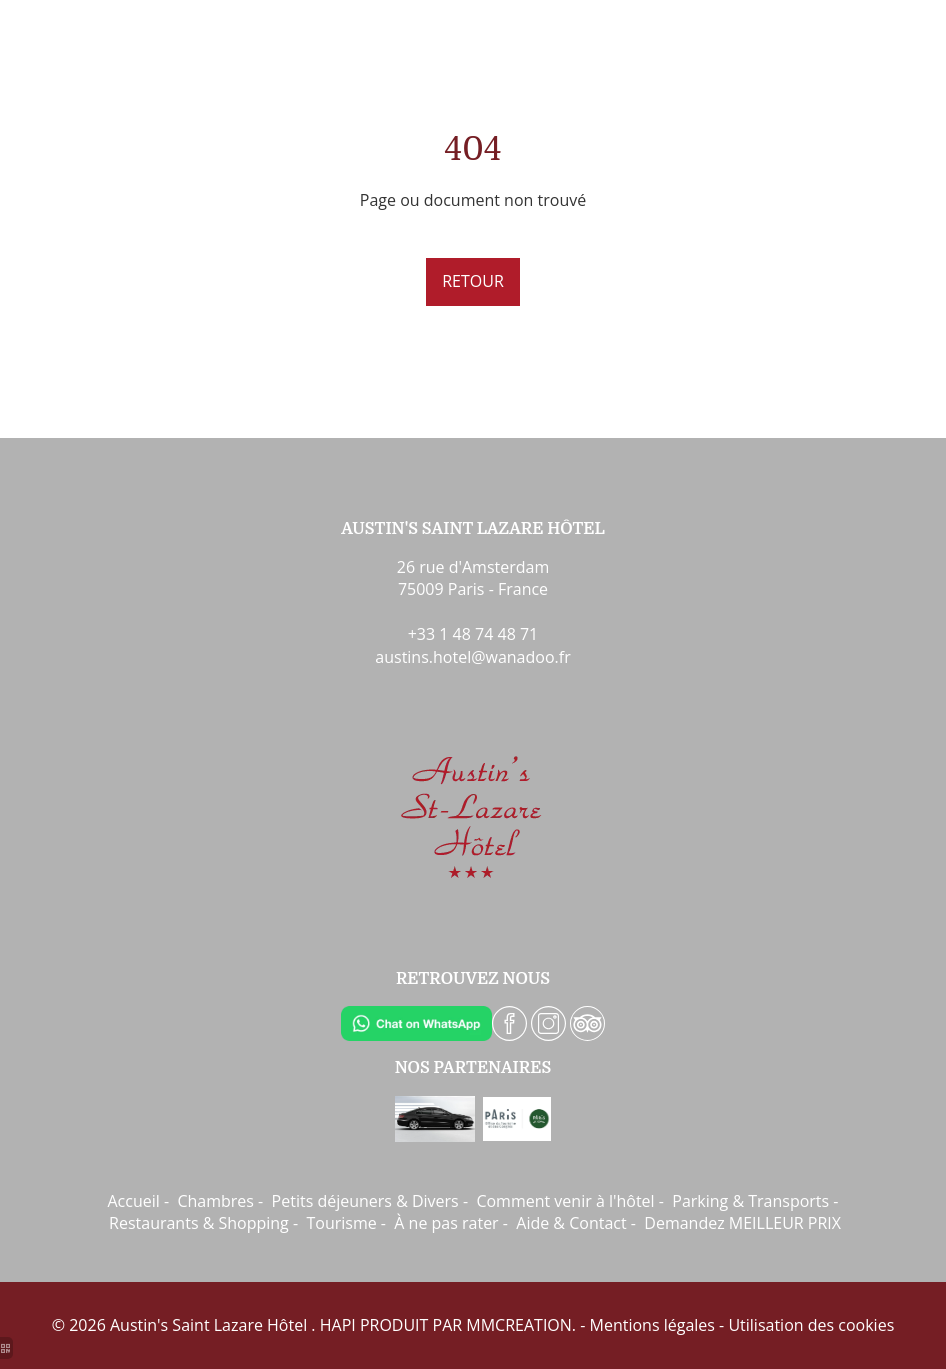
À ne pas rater (446, 1223)
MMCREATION (519, 1325)
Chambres (215, 1201)
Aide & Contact (571, 1223)
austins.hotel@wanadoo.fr (472, 657)
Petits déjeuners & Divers (365, 1201)
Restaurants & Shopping (199, 1223)
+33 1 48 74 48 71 (473, 634)
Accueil (133, 1201)
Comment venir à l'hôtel (565, 1201)
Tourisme (341, 1223)
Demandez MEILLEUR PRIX (742, 1223)
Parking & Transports (750, 1201)
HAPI (338, 1325)
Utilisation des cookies (811, 1325)
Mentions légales (652, 1325)
